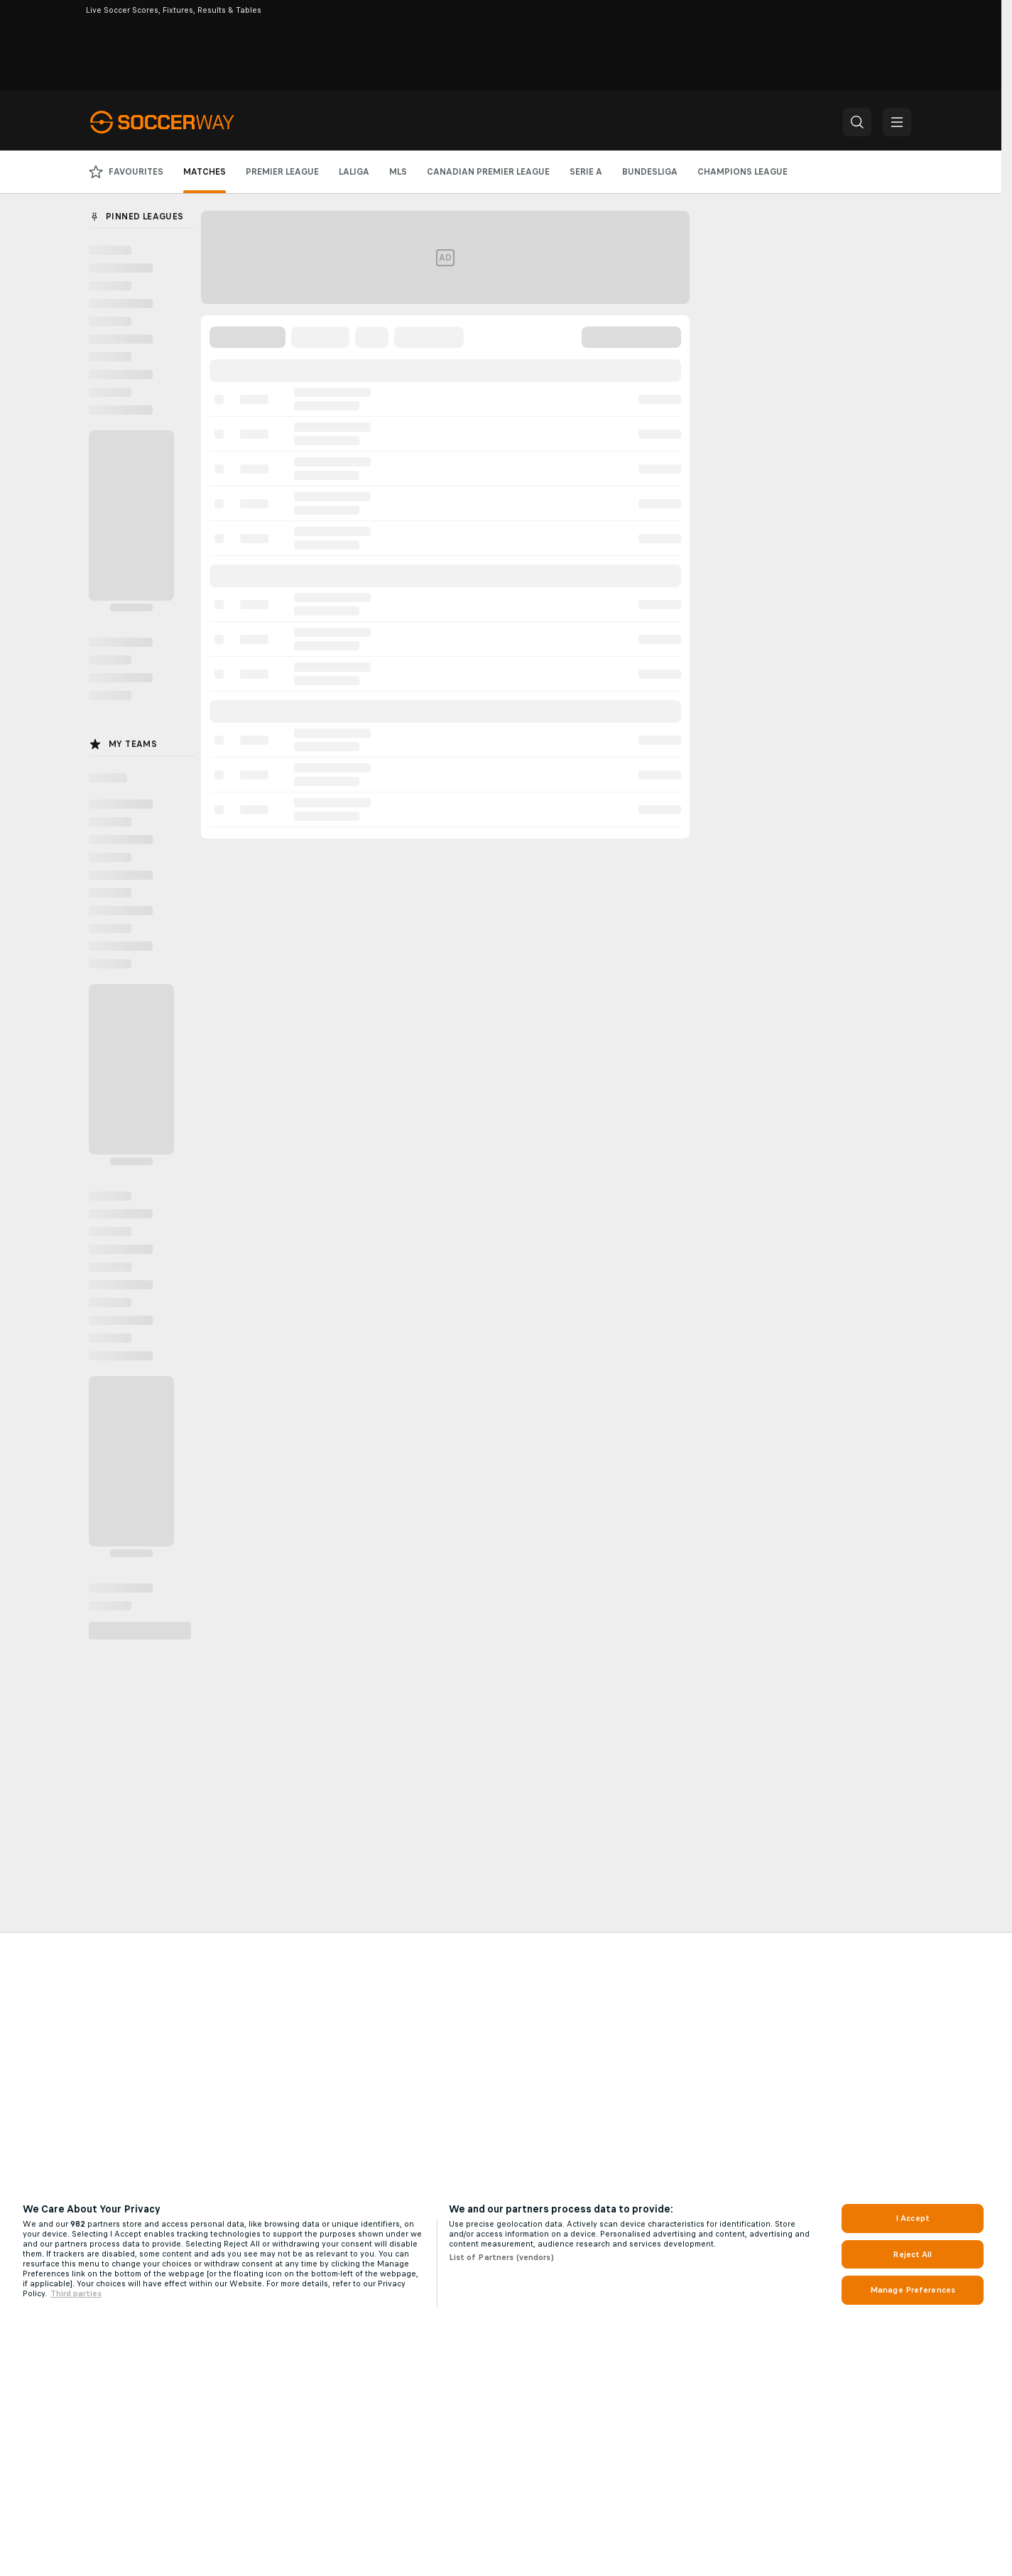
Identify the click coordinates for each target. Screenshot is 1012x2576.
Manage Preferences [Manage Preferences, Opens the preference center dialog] (912, 2290)
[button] (857, 122)
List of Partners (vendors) (501, 2257)
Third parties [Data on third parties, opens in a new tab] (76, 2293)
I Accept (913, 2218)
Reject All (912, 2254)
